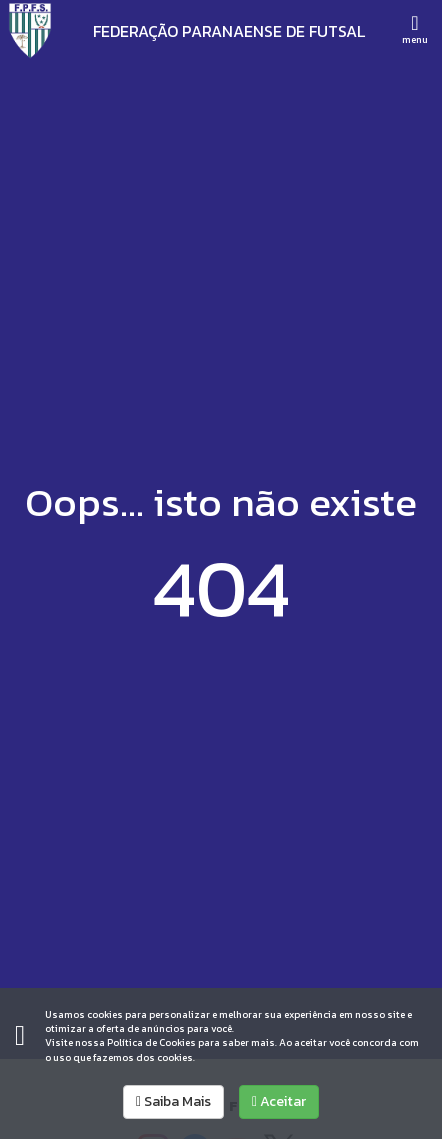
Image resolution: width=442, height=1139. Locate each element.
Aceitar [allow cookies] (279, 1101)
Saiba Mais (173, 1101)
